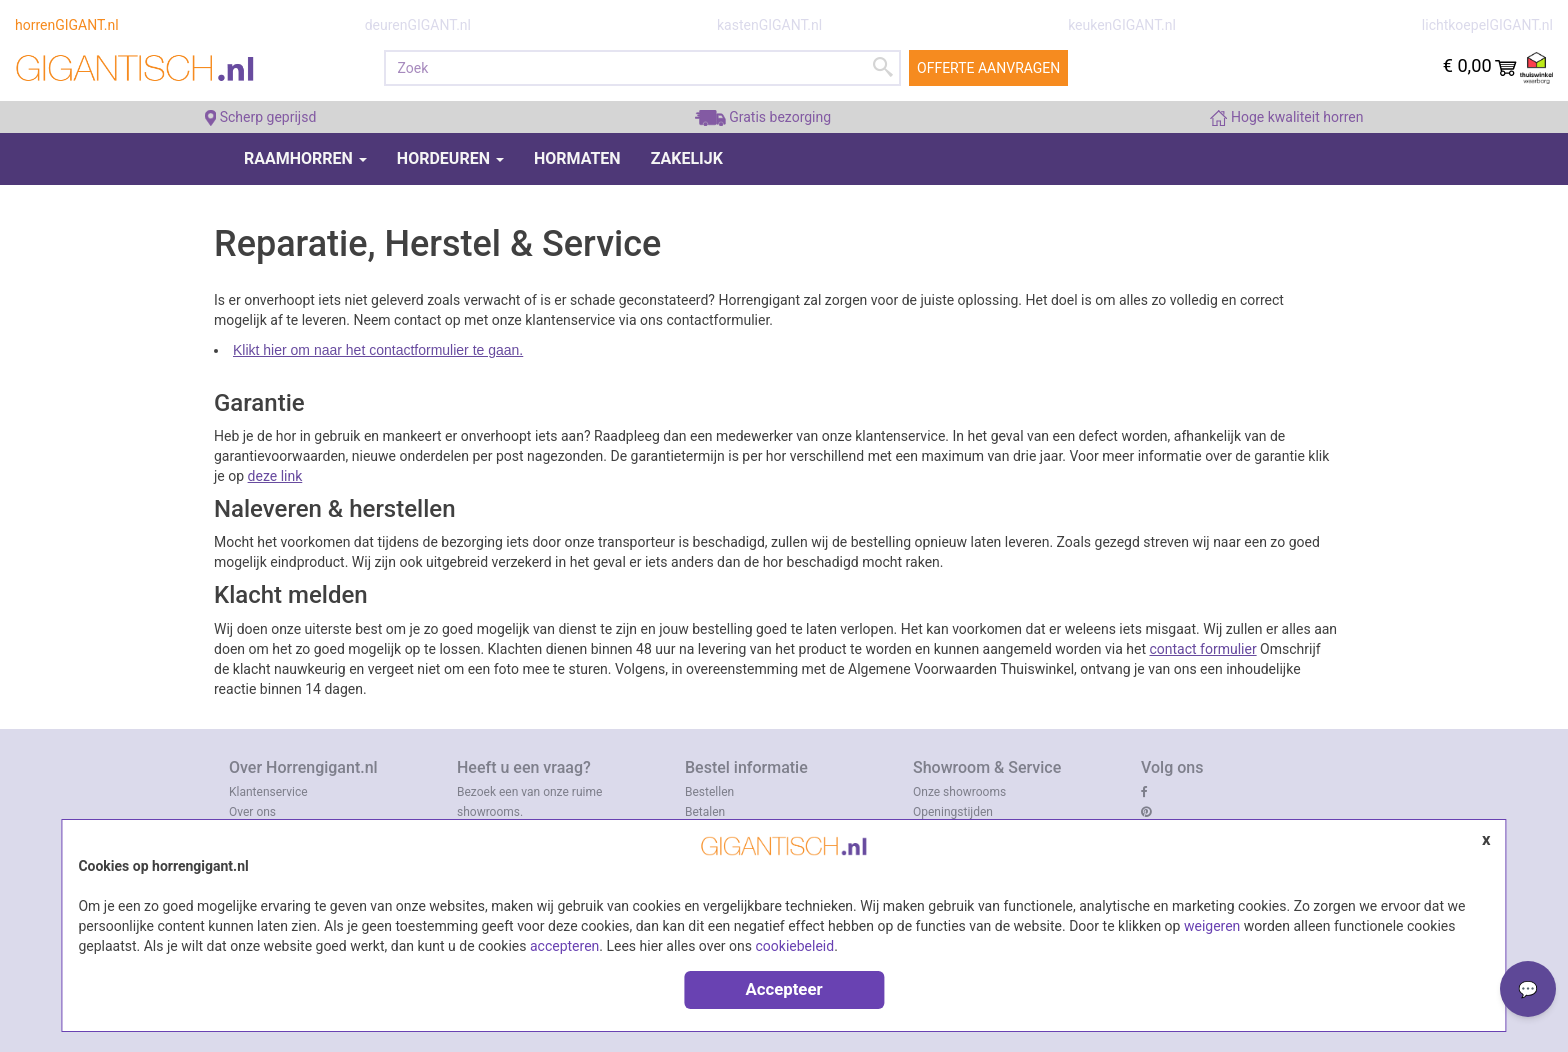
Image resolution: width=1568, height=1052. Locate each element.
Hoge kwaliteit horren (1286, 117)
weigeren (1212, 926)
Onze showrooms (959, 792)
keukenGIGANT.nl (1122, 25)
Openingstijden (953, 812)
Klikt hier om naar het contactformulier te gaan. (378, 350)
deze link (275, 476)
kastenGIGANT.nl (769, 25)
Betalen (705, 812)
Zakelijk (687, 158)
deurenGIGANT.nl (418, 25)
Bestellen (709, 792)
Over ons (252, 812)
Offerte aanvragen (988, 68)
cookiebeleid (795, 946)
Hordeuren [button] (450, 158)
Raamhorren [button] (305, 158)
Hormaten (577, 158)
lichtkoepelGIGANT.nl (1487, 25)
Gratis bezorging (763, 117)
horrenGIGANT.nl (67, 25)
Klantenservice (268, 792)
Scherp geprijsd (261, 117)
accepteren (564, 946)
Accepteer (783, 989)
